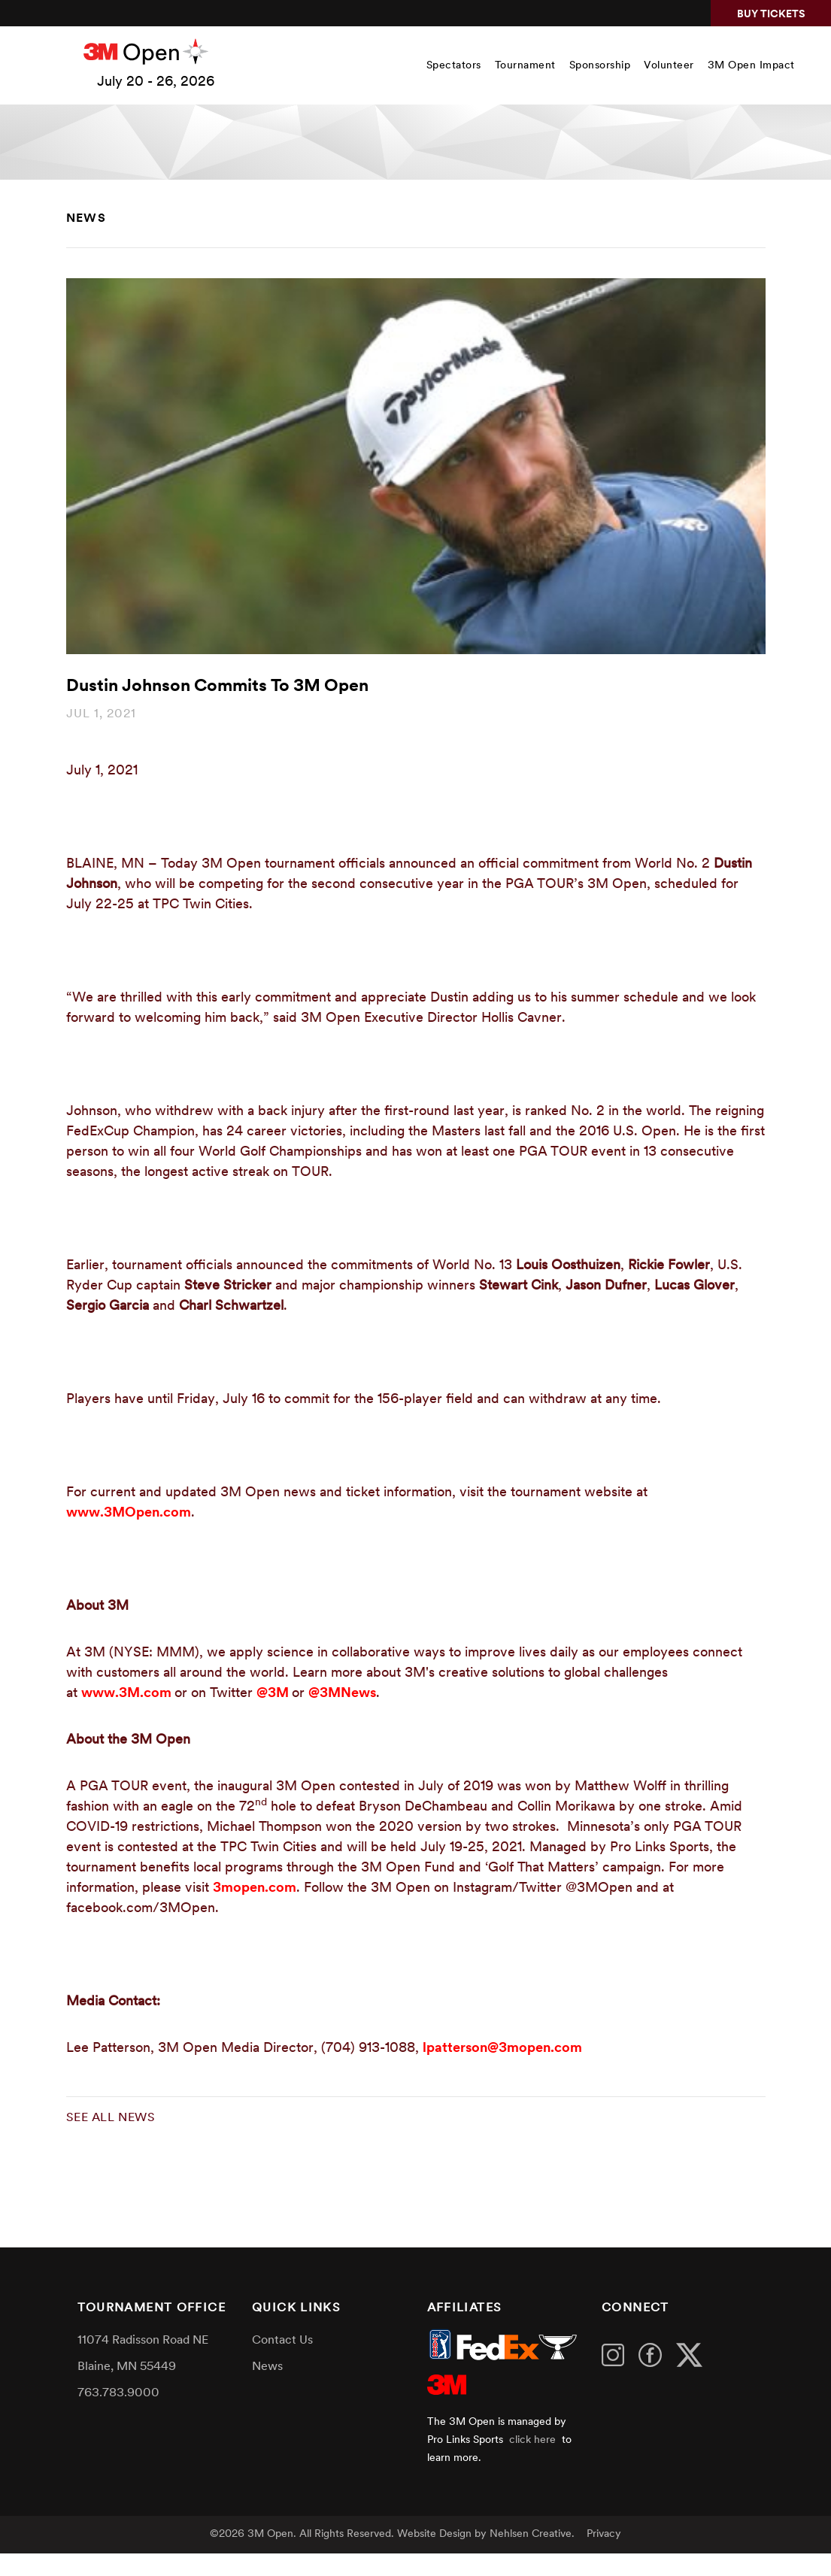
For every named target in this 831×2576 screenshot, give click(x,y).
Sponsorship (600, 65)
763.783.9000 (118, 2393)
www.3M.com (127, 1694)
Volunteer (669, 65)
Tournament (525, 65)
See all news (111, 2118)
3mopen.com (254, 1888)
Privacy (604, 2534)
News (86, 219)
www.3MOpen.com (128, 1513)
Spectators (453, 65)
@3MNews (342, 1694)
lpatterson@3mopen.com (502, 2048)
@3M (274, 1694)
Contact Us (282, 2341)
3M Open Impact (751, 65)
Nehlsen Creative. (532, 2534)
